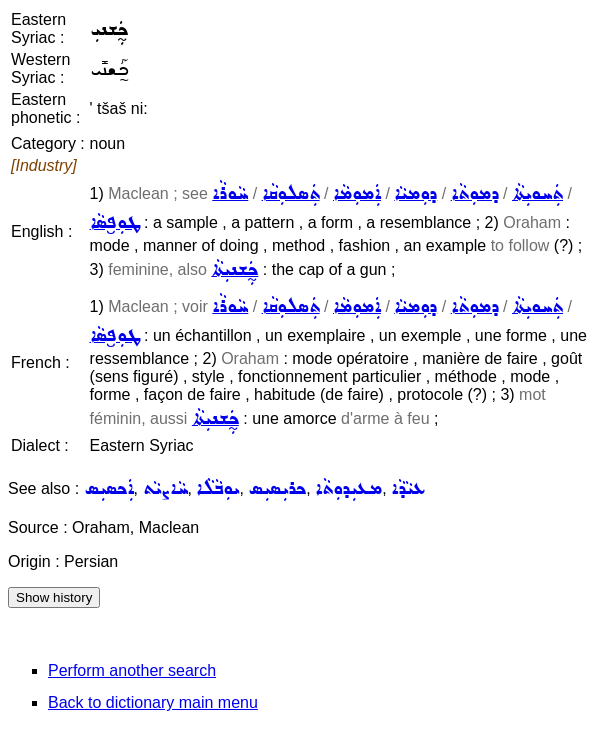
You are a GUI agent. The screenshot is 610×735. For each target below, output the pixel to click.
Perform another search (132, 670)
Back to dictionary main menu (153, 702)
